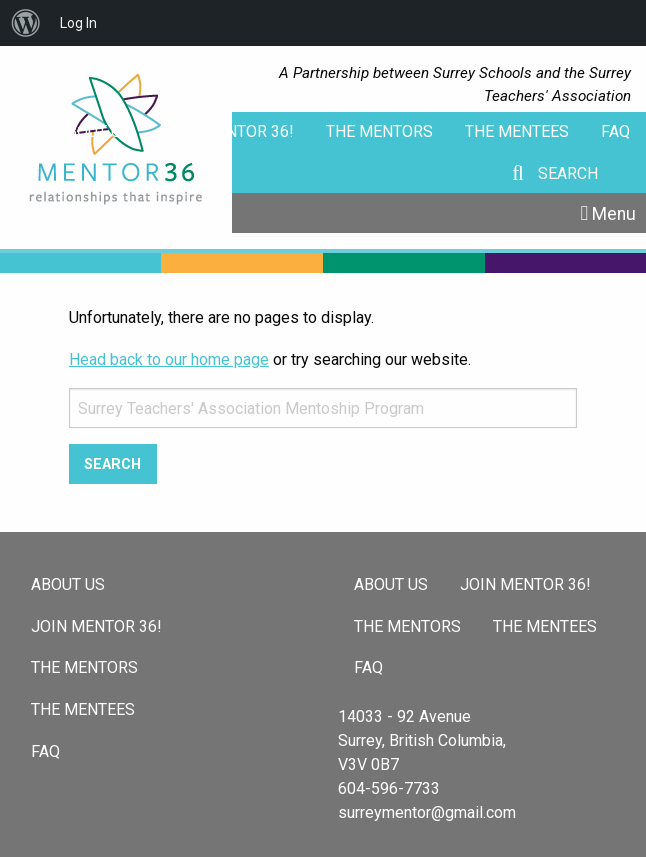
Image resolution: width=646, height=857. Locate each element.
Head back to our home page (169, 359)
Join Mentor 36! (228, 131)
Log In (78, 23)
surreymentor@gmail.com (427, 812)
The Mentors (379, 131)
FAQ (615, 131)
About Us (94, 131)
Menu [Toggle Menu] (614, 214)
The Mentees (517, 131)
